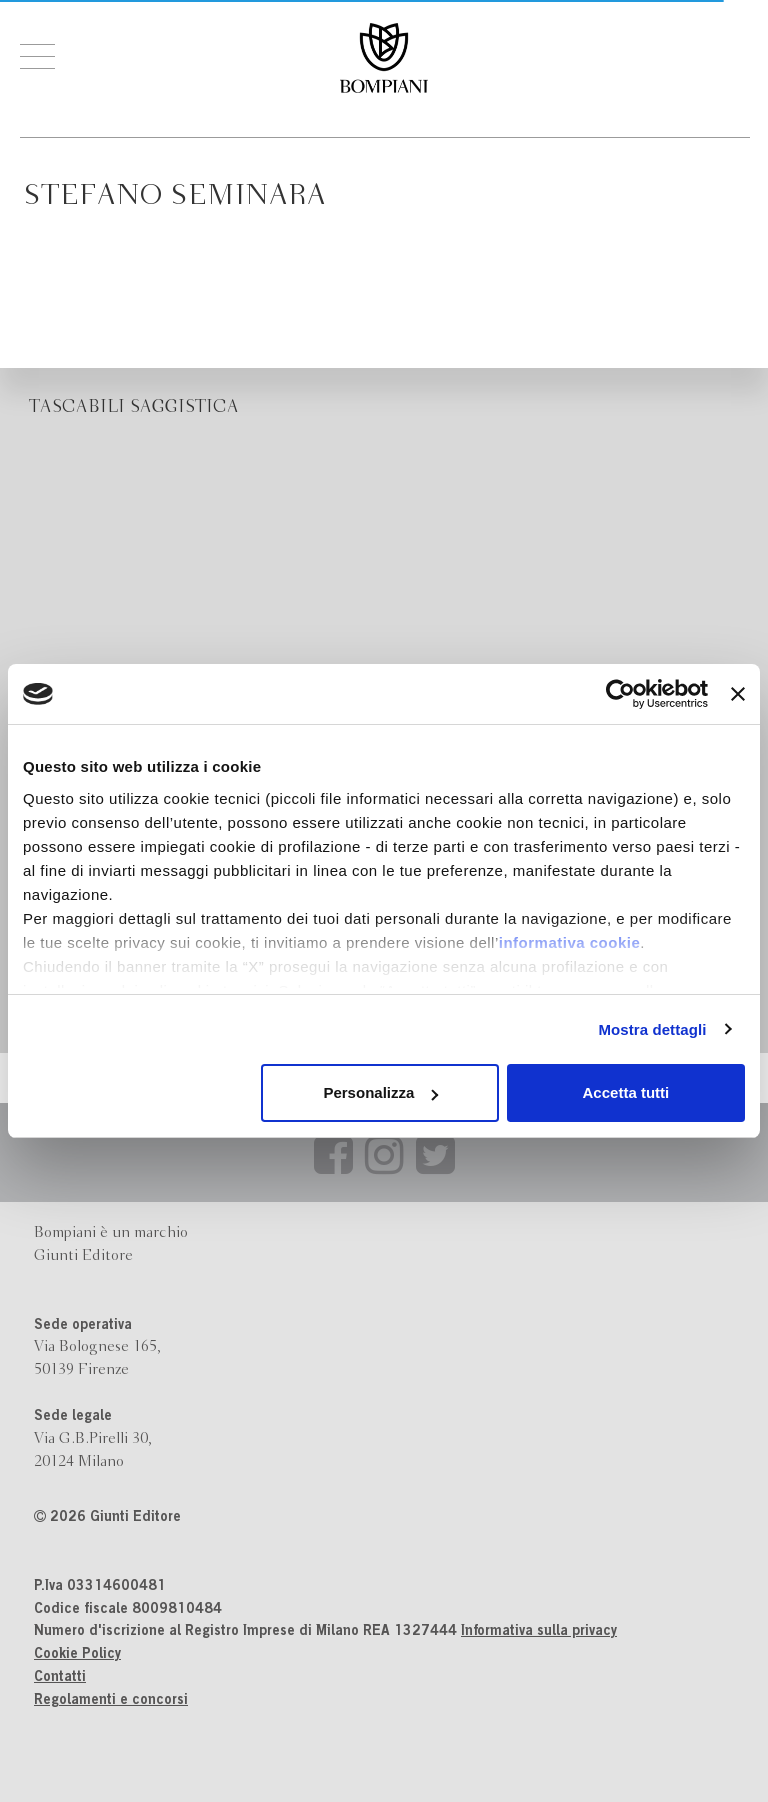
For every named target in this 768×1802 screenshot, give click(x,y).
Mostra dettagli (652, 1029)
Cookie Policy (77, 1655)
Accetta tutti (626, 1092)
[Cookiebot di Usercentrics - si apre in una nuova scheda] (620, 694)
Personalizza (380, 1092)
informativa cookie (570, 942)
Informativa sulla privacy (539, 1632)
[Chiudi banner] (738, 694)
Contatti (60, 1678)
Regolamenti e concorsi (111, 1701)
